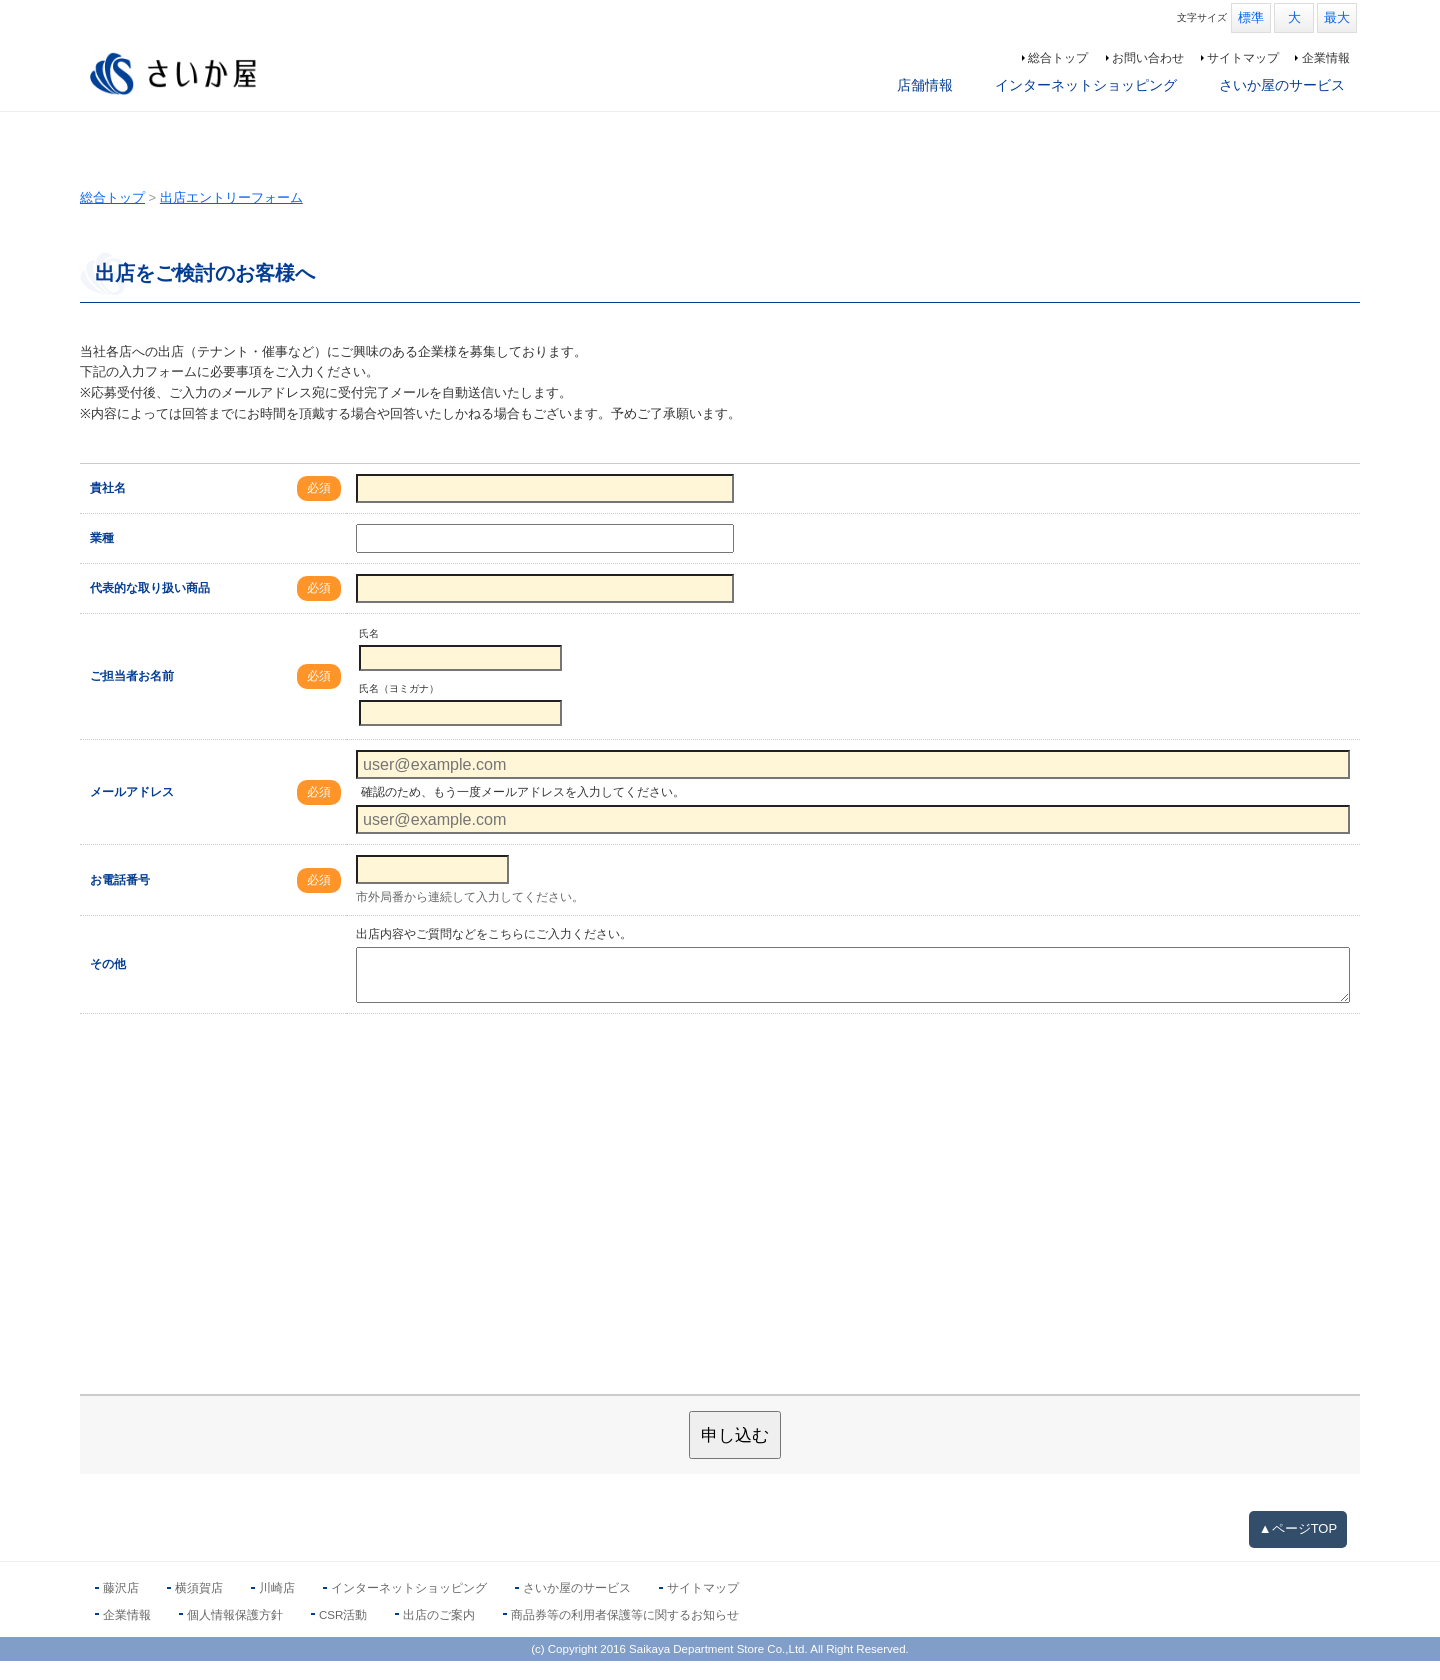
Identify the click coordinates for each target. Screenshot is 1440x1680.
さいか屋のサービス (1282, 85)
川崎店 (277, 1608)
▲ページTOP (1298, 1547)
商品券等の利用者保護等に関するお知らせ (625, 1634)
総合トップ (1058, 58)
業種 (102, 557)
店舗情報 (925, 85)
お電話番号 (120, 899)
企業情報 (1326, 58)
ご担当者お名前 (132, 695)
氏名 (369, 652)
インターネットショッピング (1086, 85)
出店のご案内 (439, 1634)
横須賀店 (199, 1608)
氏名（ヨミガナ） (399, 707)
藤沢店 (121, 1608)
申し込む (735, 1455)
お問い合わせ (1148, 58)
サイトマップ (1243, 58)
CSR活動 (343, 1634)
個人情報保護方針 (235, 1634)
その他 (108, 984)
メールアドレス (132, 811)
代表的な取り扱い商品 (150, 607)
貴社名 (108, 507)
